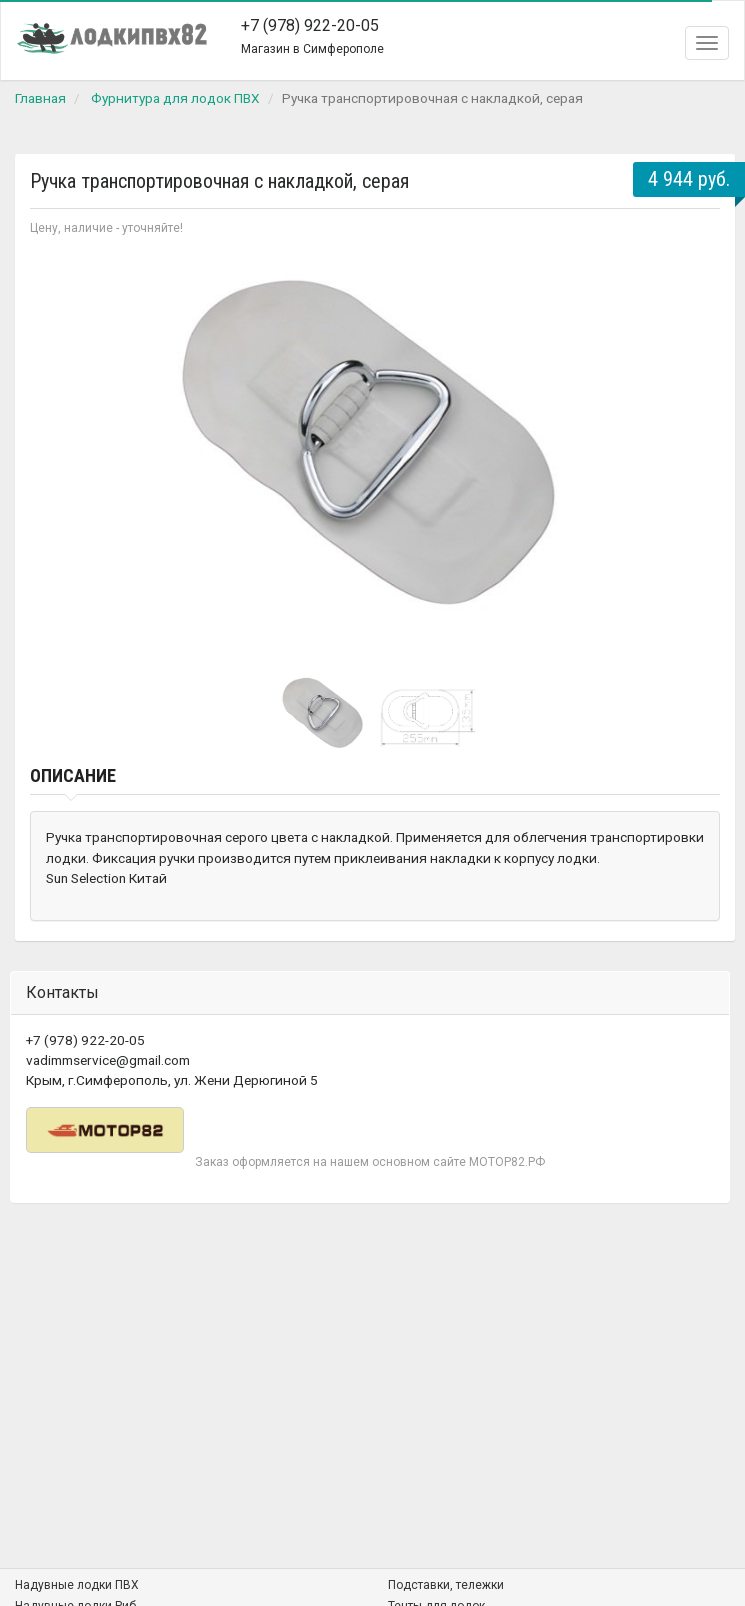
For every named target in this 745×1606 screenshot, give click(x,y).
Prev (56, 452)
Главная (40, 98)
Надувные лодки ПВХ (77, 1585)
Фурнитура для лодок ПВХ (175, 98)
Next (694, 452)
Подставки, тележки (446, 1585)
